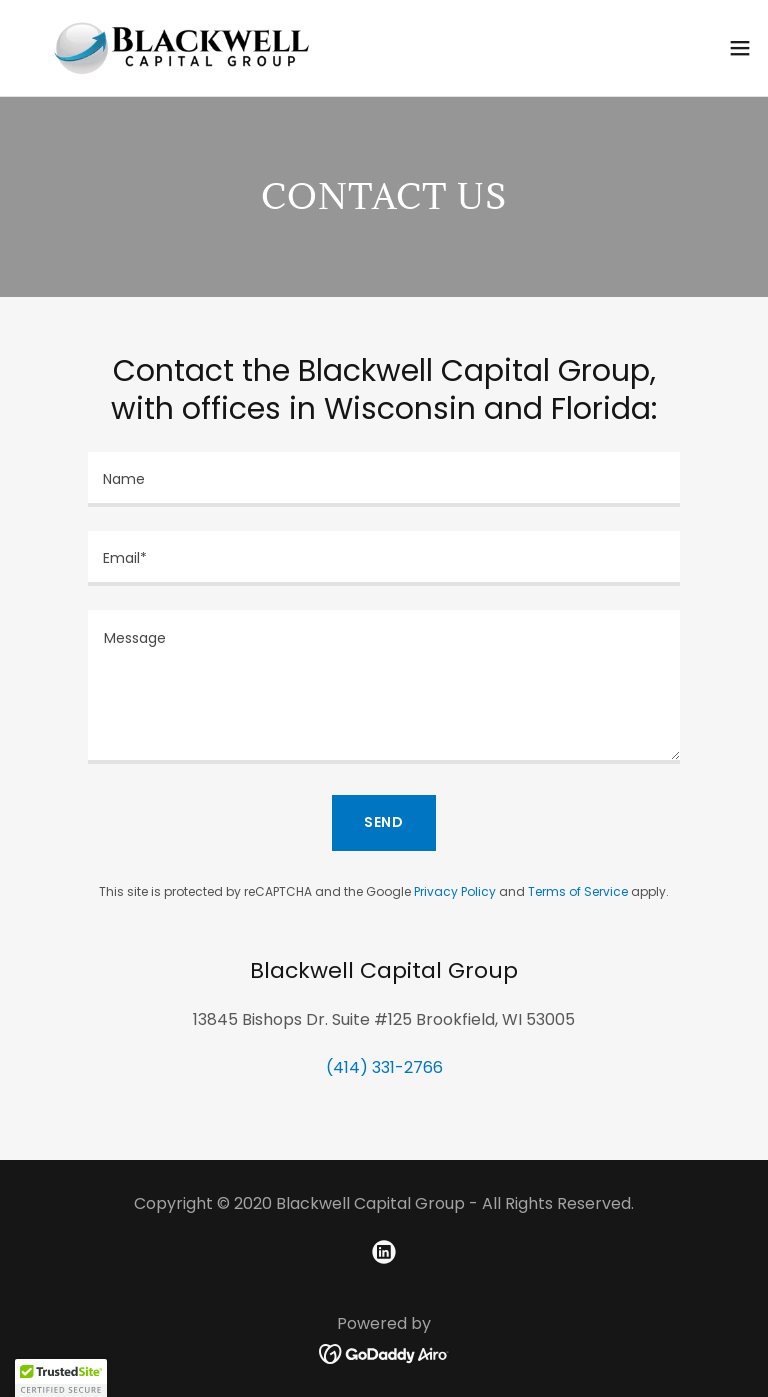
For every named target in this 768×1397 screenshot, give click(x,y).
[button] (740, 48)
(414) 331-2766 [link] (384, 1067)
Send (384, 822)
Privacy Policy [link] (455, 891)
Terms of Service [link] (578, 891)
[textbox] (384, 479)
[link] (181, 48)
